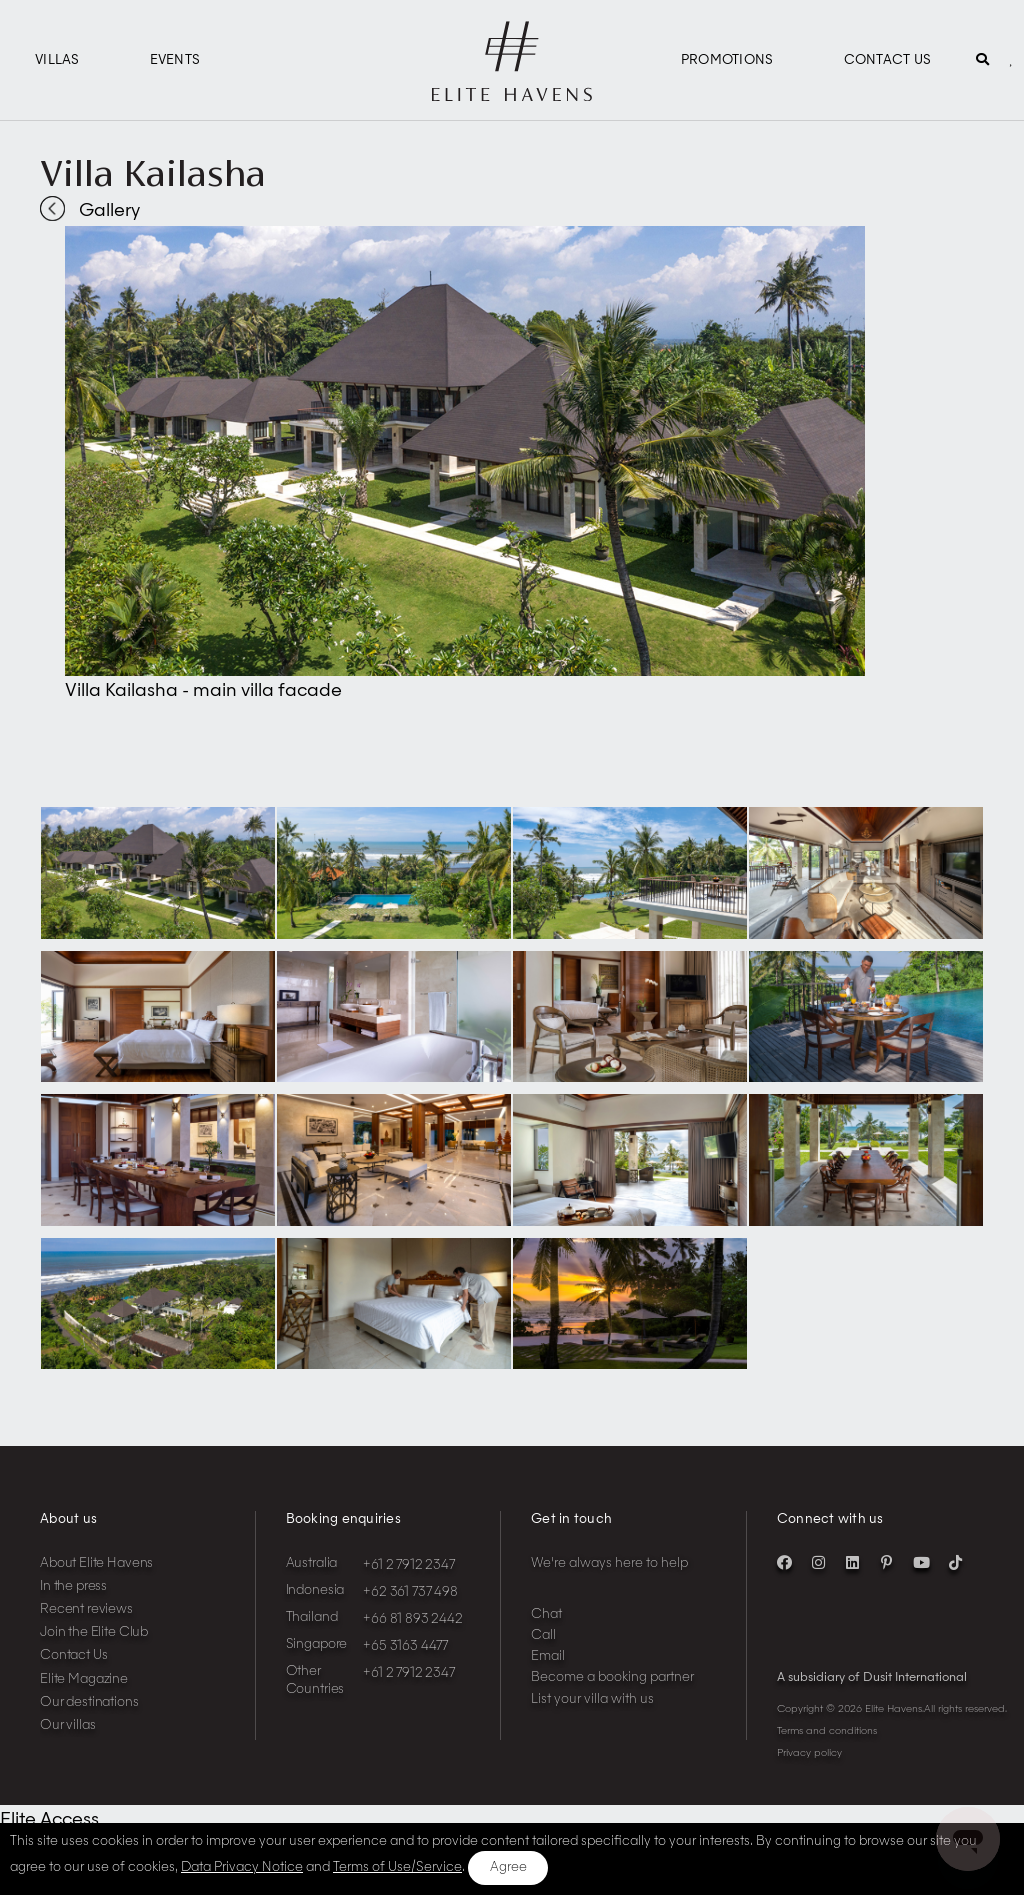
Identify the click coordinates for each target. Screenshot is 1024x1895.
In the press (73, 1586)
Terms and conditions (827, 1731)
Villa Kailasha (153, 173)
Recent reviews (86, 1609)
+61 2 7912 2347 (409, 1565)
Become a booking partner (612, 1677)
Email (548, 1656)
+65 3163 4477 (405, 1646)
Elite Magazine (84, 1679)
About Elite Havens (96, 1563)
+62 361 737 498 (410, 1592)
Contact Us (888, 60)
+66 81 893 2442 (413, 1619)
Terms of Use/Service (397, 1867)
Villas (57, 60)
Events (175, 60)
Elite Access (49, 1820)
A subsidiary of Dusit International (872, 1678)
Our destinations (89, 1702)
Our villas (68, 1725)
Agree (508, 1867)
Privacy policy (809, 1753)
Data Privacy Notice (242, 1867)
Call (543, 1635)
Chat (546, 1614)
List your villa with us (592, 1699)
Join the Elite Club (94, 1632)
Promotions (727, 60)
